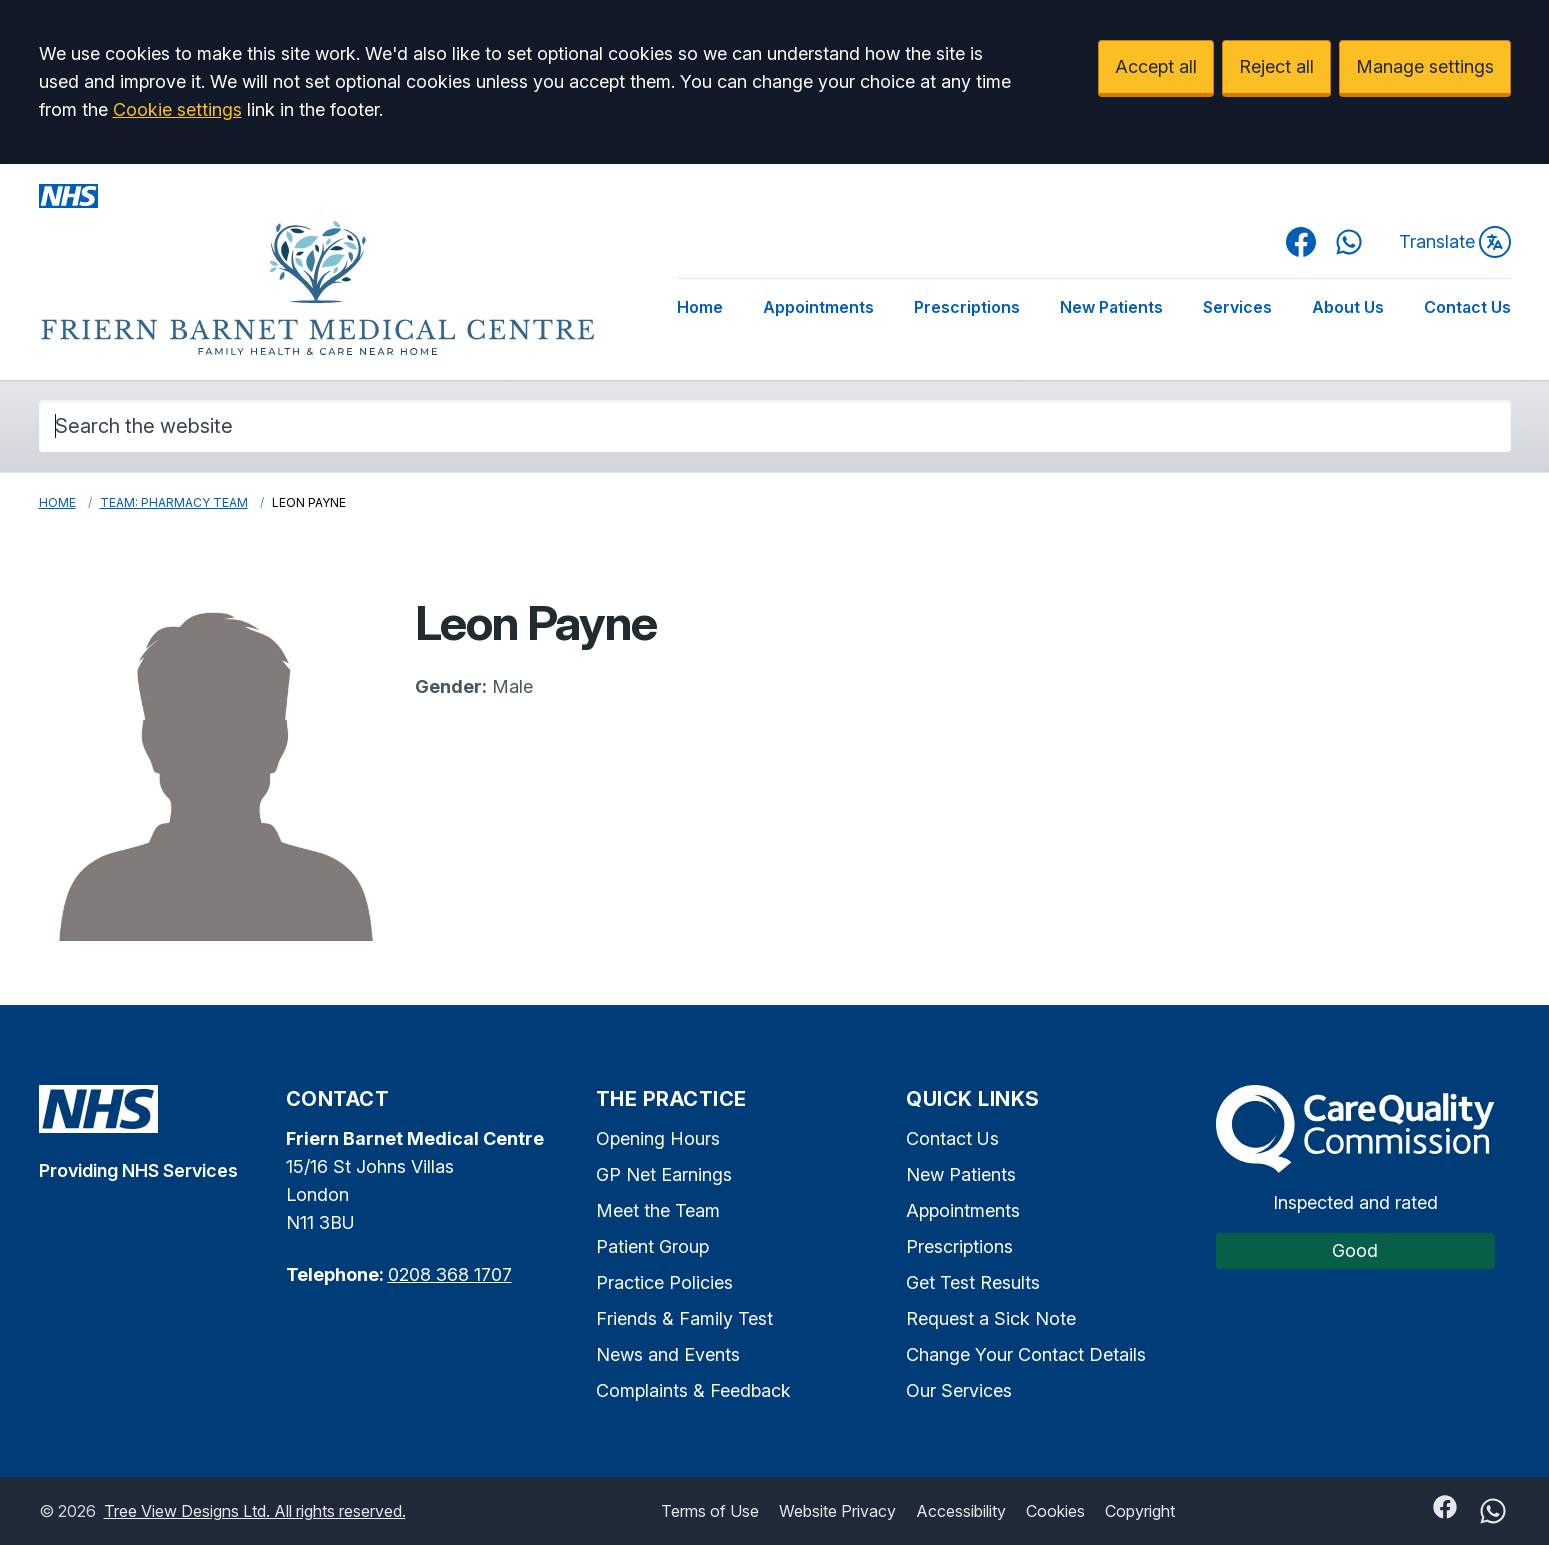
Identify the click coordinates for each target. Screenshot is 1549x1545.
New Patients (1111, 307)
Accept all (1156, 66)
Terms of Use (710, 1511)
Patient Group (652, 1246)
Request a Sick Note (991, 1318)
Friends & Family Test (684, 1318)
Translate (1455, 242)
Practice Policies (664, 1282)
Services (1237, 307)
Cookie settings (177, 109)
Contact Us (1467, 307)
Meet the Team (658, 1210)
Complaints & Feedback (693, 1390)
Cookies (1055, 1511)
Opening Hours (658, 1138)
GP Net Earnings (664, 1174)
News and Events (668, 1354)
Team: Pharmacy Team (174, 502)
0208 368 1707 (450, 1274)
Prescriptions (967, 307)
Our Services (959, 1390)
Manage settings (1425, 66)
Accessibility (961, 1511)
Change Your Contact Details (1026, 1354)
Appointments (818, 307)
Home (700, 307)
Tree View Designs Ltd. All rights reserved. (255, 1511)
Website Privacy (837, 1511)
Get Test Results (973, 1282)
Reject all (1276, 66)
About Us (1348, 307)
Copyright (1140, 1511)
